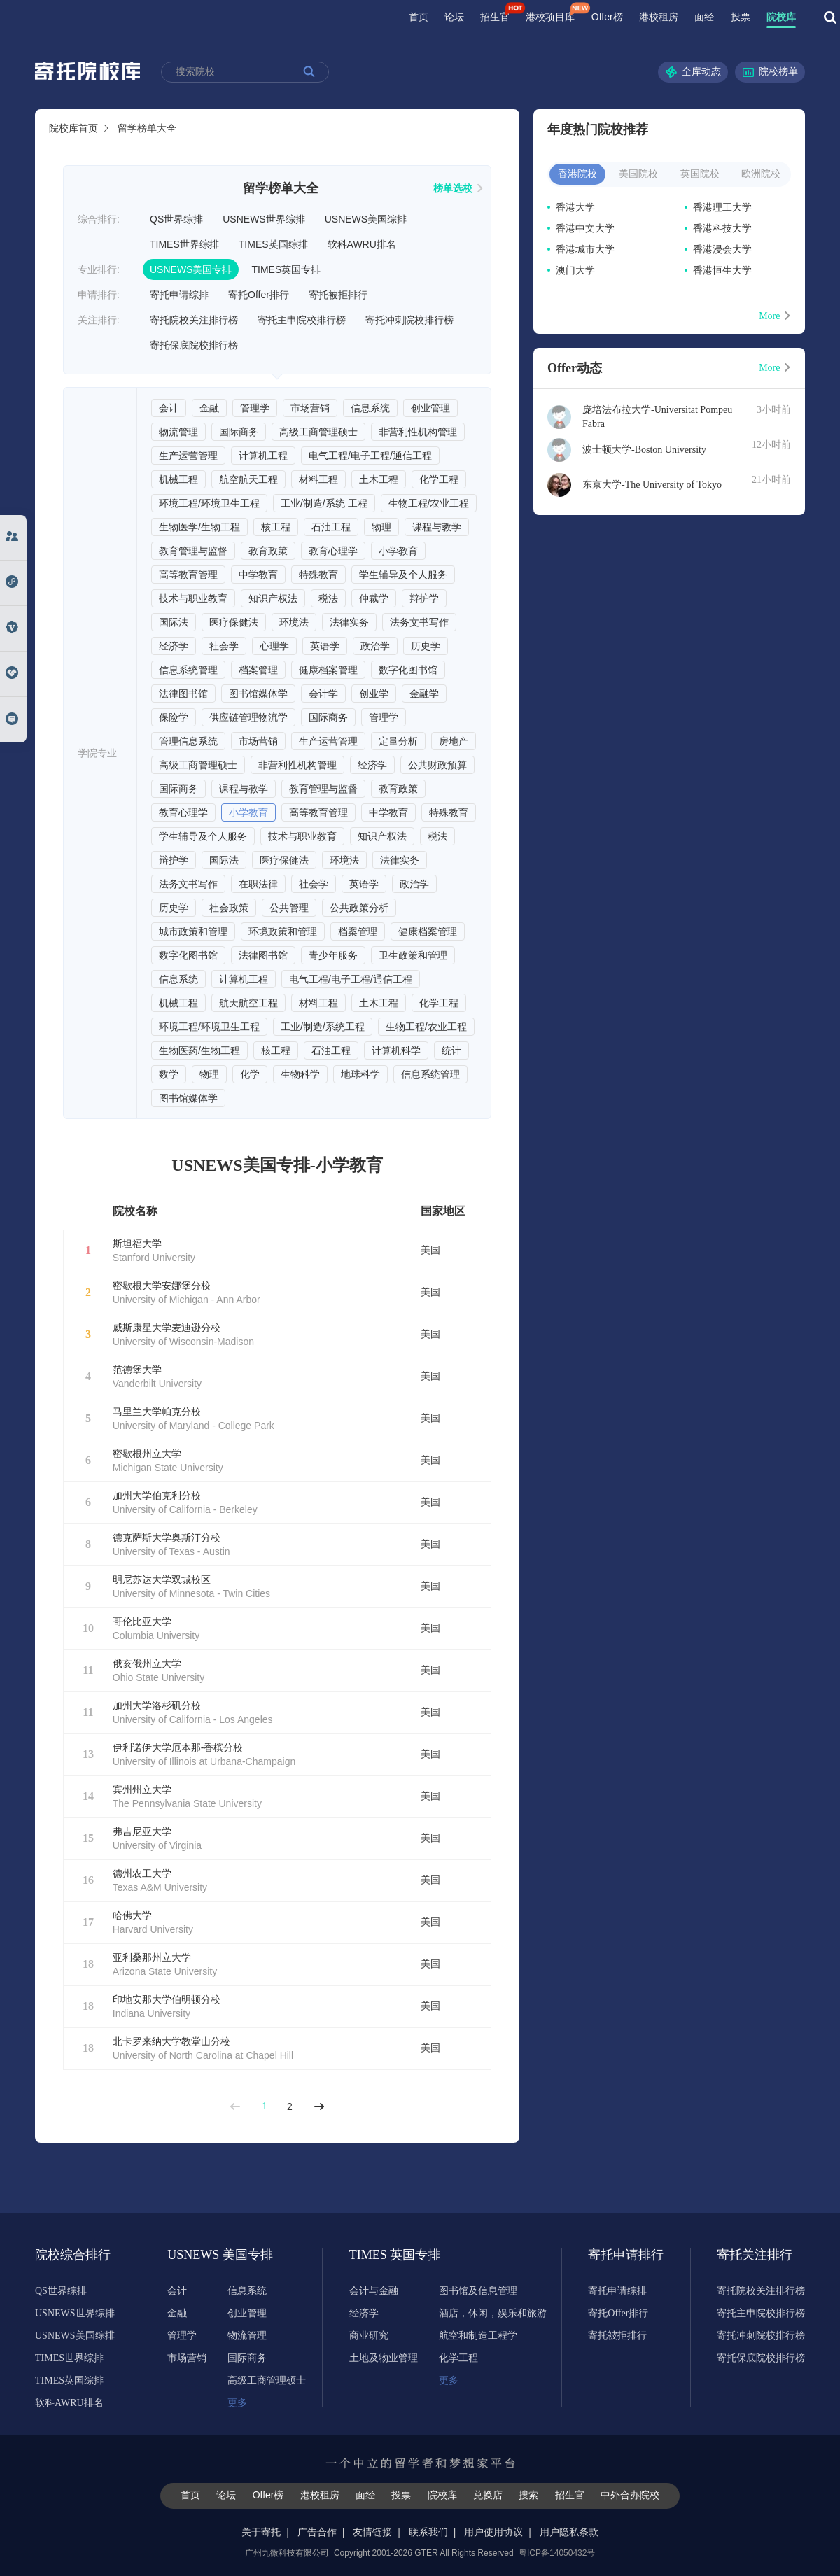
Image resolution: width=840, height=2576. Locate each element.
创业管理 (430, 408)
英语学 (325, 646)
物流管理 (178, 431)
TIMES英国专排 (286, 269)
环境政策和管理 (282, 931)
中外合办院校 (630, 2494)
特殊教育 (318, 574)
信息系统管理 (188, 669)
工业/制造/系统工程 (323, 1026)
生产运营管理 (188, 455)
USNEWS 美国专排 (205, 2255)
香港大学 (575, 207)
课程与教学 (436, 527)
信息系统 (370, 408)
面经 (704, 16)
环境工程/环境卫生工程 (209, 503)
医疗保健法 (233, 622)
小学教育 (398, 550)
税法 (328, 598)
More (775, 316)
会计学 (323, 693)
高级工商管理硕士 (318, 431)
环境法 (294, 622)
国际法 (173, 622)
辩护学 (424, 598)
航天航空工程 (248, 1002)
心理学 (274, 646)
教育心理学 (333, 550)
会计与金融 (373, 2291)
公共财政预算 (437, 764)
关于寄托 (261, 2532)
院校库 (781, 16)
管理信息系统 (188, 741)
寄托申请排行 (626, 2255)
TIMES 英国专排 (387, 2255)
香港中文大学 (585, 228)
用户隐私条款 (569, 2532)
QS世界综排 (176, 219)
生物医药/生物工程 (199, 1050)
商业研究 (368, 2335)
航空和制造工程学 (478, 2335)
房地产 (453, 741)
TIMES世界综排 (184, 244)
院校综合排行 (73, 2255)
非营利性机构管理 (418, 431)
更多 (237, 2403)
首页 (418, 16)
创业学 (373, 693)
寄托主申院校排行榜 (302, 319)
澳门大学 (575, 270)
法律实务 (349, 622)
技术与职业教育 (193, 598)
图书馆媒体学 (258, 693)
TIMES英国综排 (273, 244)
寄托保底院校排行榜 (194, 345)
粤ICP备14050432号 (557, 2553)
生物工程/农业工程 (429, 503)
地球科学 (360, 1074)
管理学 (255, 408)
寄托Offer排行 (258, 294)
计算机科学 (396, 1050)
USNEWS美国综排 (366, 219)
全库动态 (693, 72)
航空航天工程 (248, 479)
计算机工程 (263, 455)
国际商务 (238, 431)
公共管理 (289, 907)
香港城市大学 (585, 249)
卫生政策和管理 (413, 955)
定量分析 (398, 741)
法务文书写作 (419, 622)
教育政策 (268, 550)
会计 (168, 408)
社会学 (224, 646)
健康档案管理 (328, 669)
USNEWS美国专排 (191, 269)
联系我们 (428, 2532)
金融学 (424, 693)
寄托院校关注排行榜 (194, 319)
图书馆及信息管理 (478, 2291)
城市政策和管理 (193, 931)
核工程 (275, 527)
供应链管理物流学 (248, 717)
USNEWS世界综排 (263, 219)
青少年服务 (333, 955)
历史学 (425, 646)
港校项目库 (550, 16)
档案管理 (258, 669)
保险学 (173, 717)
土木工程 (378, 479)
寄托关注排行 (754, 2255)
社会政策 (228, 907)
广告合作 (317, 2532)
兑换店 (488, 2494)
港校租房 (658, 16)
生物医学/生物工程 (199, 527)
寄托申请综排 (179, 294)
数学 (168, 1074)
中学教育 (258, 574)
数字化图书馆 (408, 669)
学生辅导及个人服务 (403, 574)
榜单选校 (458, 188)
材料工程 (318, 479)
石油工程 (331, 527)
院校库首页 (73, 128)
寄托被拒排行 (338, 294)
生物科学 (300, 1074)
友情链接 (372, 2532)
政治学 (375, 646)
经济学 (173, 646)
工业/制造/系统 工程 (324, 503)
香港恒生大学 (722, 270)
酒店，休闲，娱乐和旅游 (493, 2313)
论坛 (454, 16)
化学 (250, 1074)
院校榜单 (770, 72)
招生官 (495, 16)
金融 (209, 408)
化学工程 (438, 479)
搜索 (528, 2494)
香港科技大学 (722, 228)
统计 (451, 1050)
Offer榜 (607, 16)
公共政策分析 (359, 907)
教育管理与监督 (193, 550)
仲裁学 (373, 598)
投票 (740, 16)
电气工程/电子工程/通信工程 (370, 455)
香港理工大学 (722, 207)
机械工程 (178, 479)
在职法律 (258, 883)
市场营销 (310, 408)
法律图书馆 (183, 693)
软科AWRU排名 (362, 244)
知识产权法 (273, 598)
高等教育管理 (188, 574)
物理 (381, 527)
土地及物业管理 (383, 2358)
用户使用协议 (493, 2532)
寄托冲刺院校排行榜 (409, 319)
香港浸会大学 (722, 249)
